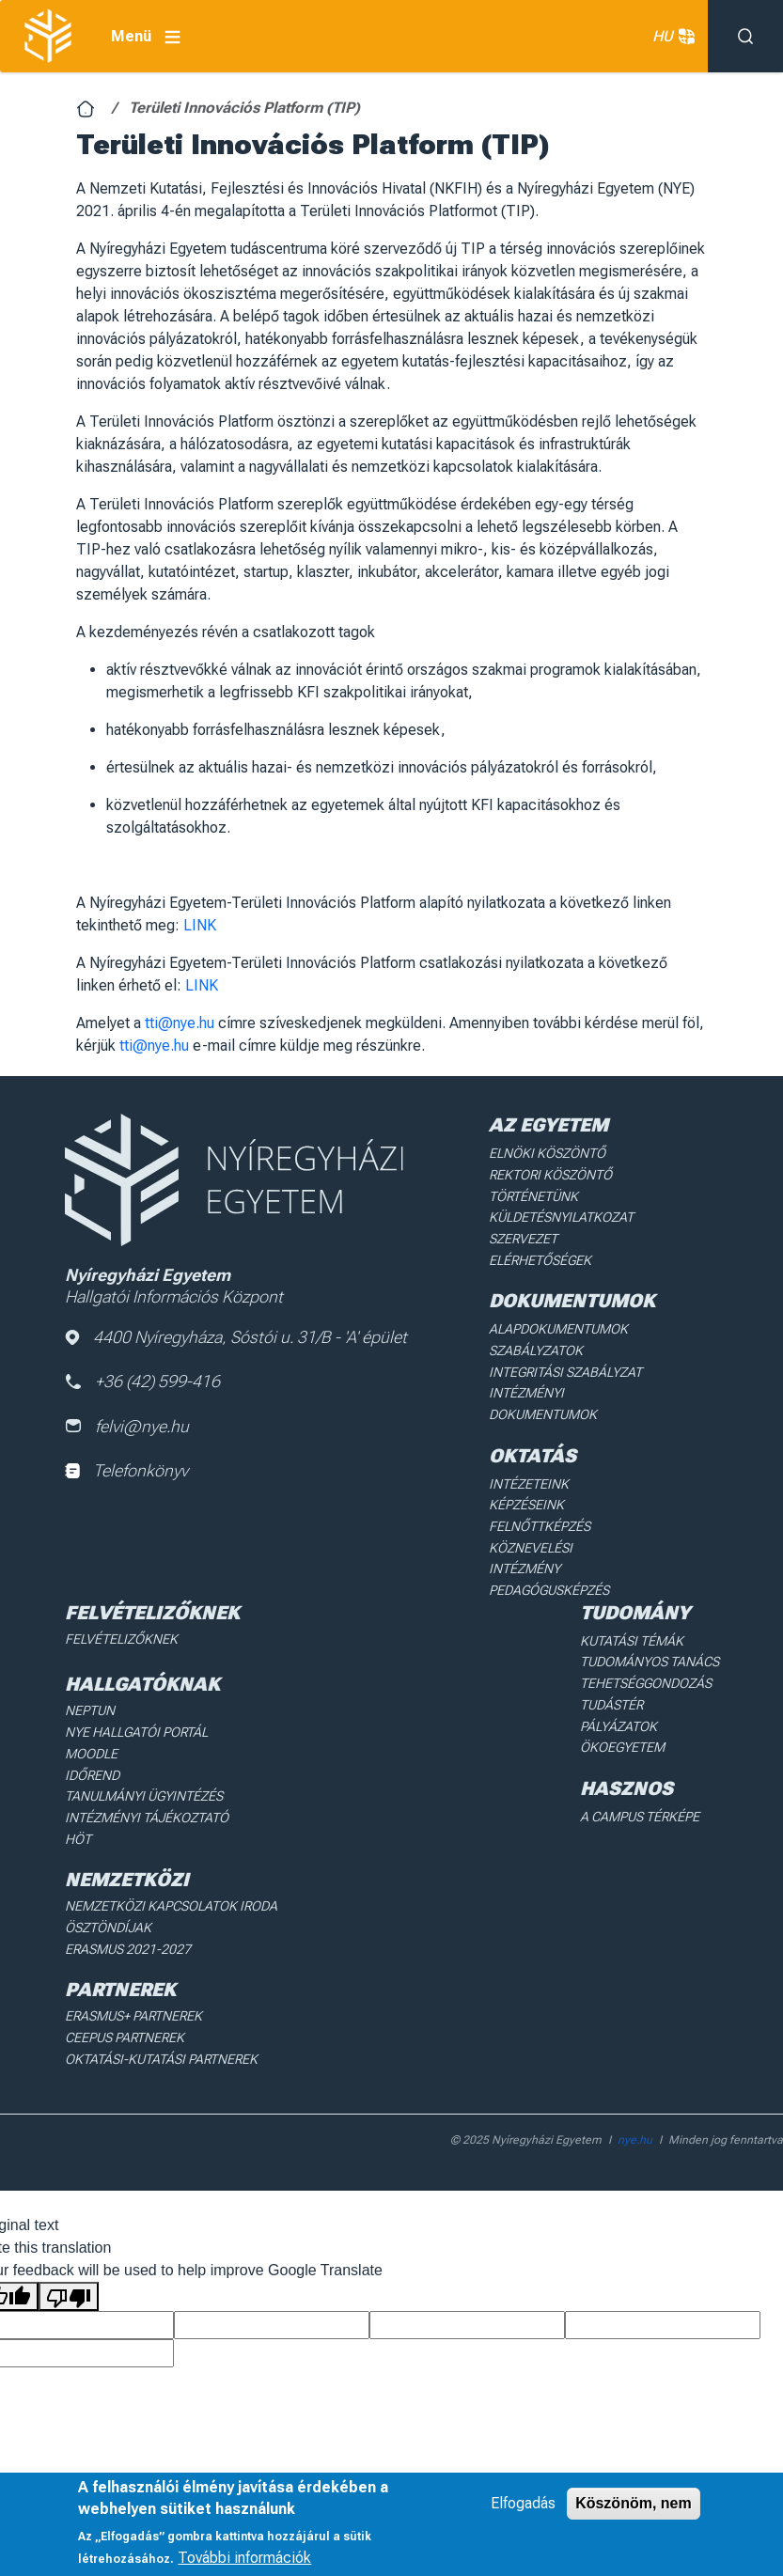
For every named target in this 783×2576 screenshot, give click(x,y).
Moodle (91, 1727)
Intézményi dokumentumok (543, 1401)
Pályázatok (618, 1699)
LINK (199, 925)
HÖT (78, 1811)
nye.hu (635, 2110)
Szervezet (523, 1237)
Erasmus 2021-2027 (128, 1920)
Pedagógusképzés (549, 1564)
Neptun (90, 1685)
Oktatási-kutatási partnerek (160, 2029)
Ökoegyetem (622, 1720)
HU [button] (670, 36)
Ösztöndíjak (107, 1899)
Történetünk (533, 1195)
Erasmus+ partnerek (133, 1987)
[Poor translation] (69, 2267)
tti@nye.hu (179, 1023)
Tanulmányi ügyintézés (143, 1769)
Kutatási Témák (631, 1615)
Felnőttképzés (539, 1522)
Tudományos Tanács (649, 1636)
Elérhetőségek (540, 1258)
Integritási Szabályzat (563, 1370)
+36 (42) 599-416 (143, 1382)
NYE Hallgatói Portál (136, 1705)
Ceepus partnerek (124, 2008)
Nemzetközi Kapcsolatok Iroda (170, 1878)
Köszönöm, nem (633, 2503)
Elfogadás (523, 2503)
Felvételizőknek (121, 1613)
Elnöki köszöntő (546, 1153)
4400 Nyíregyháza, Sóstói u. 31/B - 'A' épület (236, 1337)
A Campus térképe (639, 1789)
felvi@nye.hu (127, 1426)
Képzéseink (526, 1501)
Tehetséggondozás (646, 1656)
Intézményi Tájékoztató (146, 1790)
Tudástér (611, 1678)
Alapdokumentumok (558, 1327)
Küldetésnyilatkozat (561, 1217)
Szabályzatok (535, 1348)
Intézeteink (528, 1481)
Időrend (91, 1748)
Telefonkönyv (126, 1471)
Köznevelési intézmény (567, 1544)
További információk (244, 2558)
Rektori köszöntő (550, 1174)
